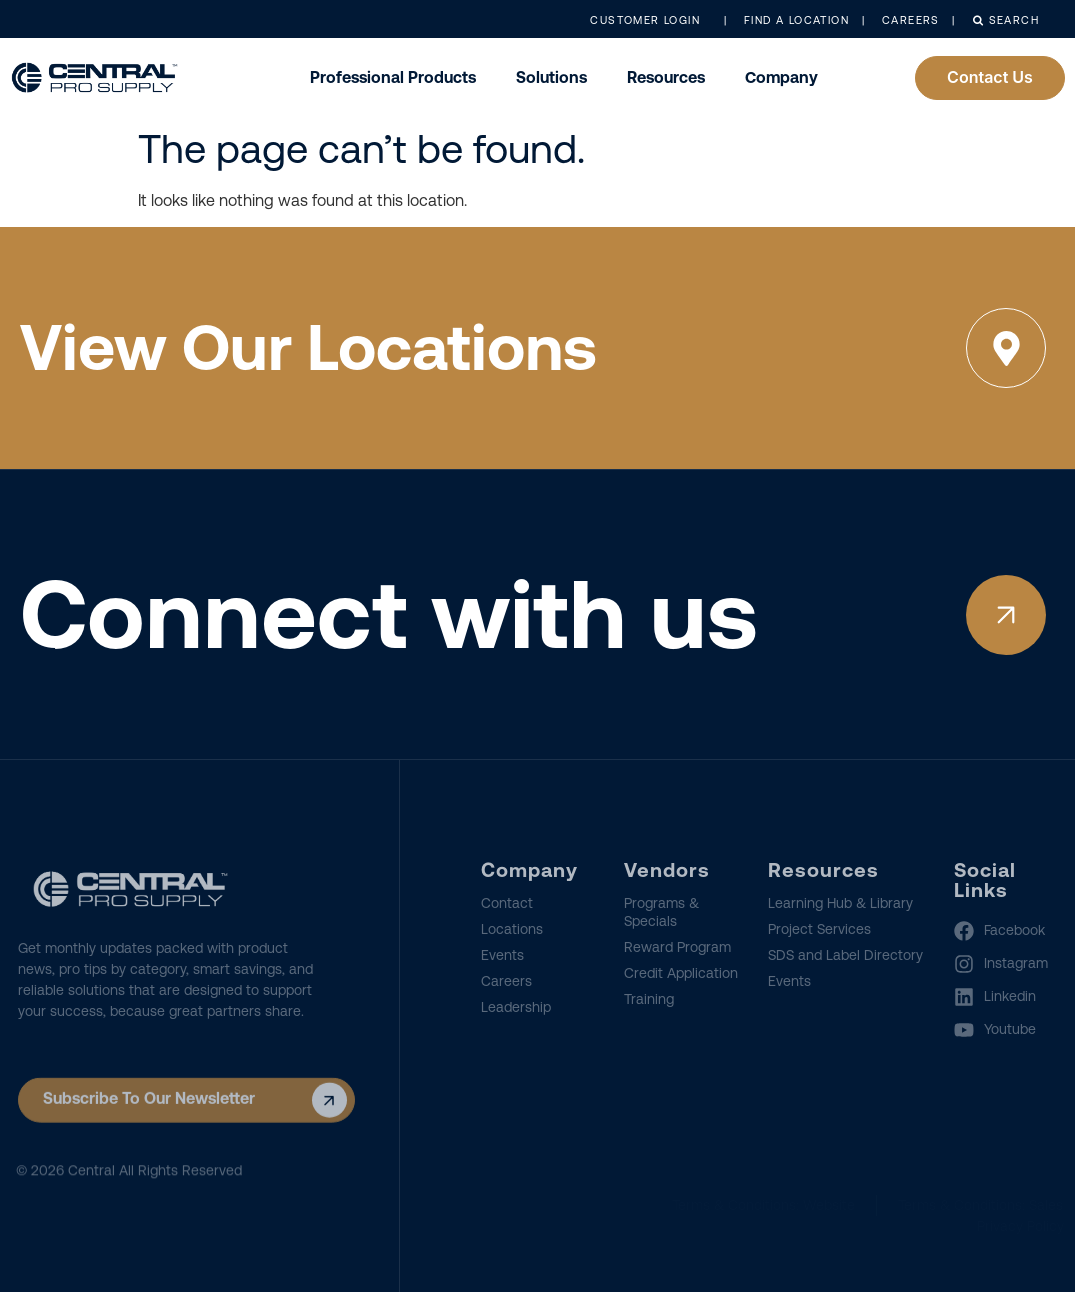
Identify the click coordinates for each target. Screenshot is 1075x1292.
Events (502, 955)
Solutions (551, 77)
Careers (506, 981)
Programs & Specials (661, 912)
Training (649, 999)
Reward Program (677, 947)
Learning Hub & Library (840, 903)
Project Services (819, 929)
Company (781, 77)
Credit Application (681, 973)
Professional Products (393, 77)
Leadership (516, 1007)
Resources (666, 77)
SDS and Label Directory (845, 955)
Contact (507, 903)
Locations (512, 929)
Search (1006, 20)
